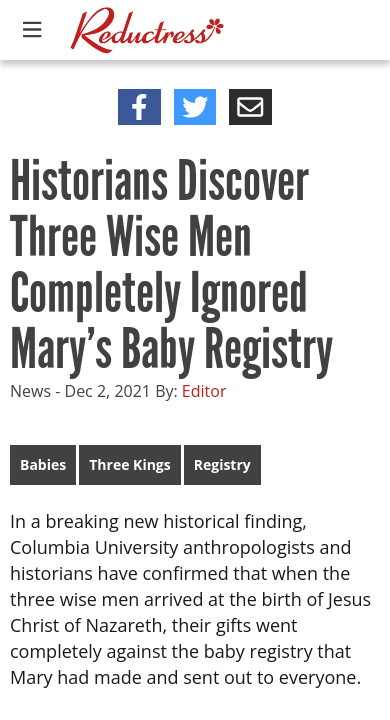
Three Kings (129, 464)
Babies (43, 464)
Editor (204, 391)
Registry (222, 464)
